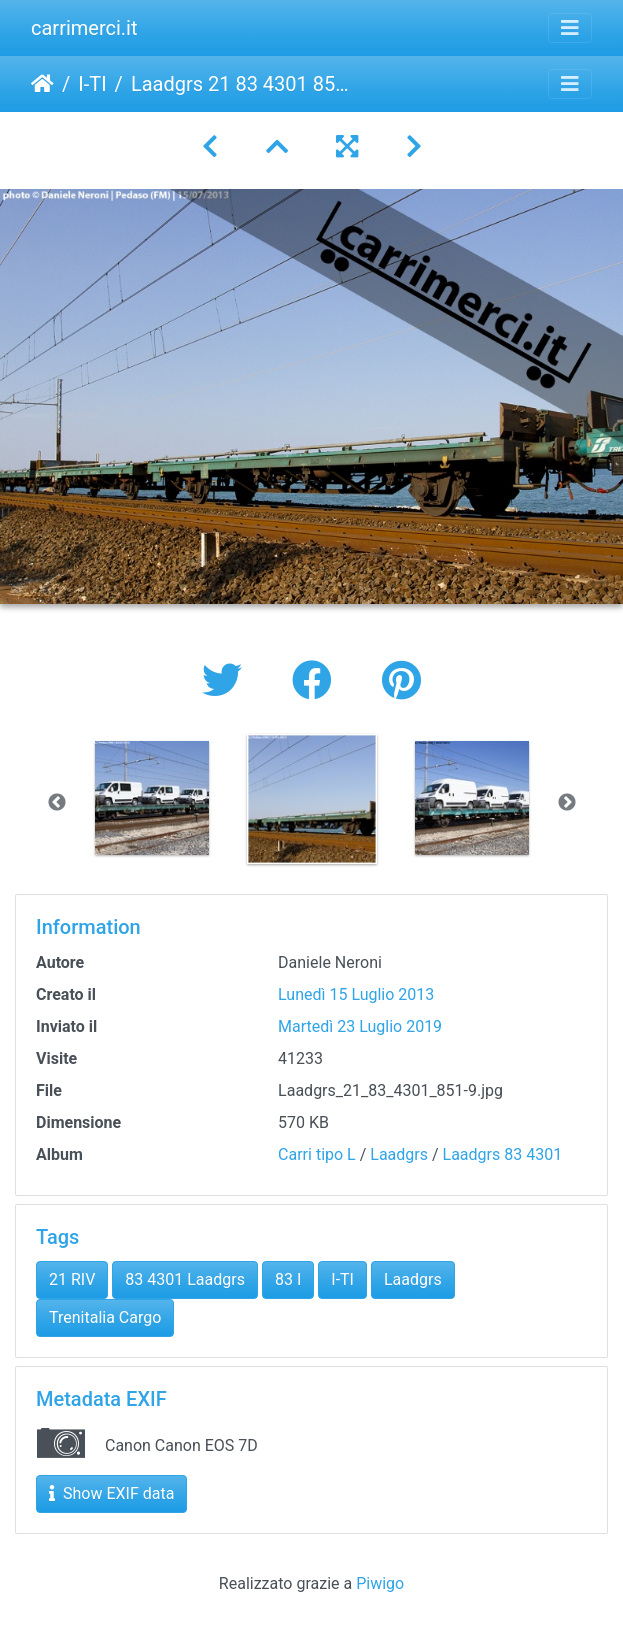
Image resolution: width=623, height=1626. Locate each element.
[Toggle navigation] (570, 28)
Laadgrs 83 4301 (503, 1154)
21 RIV (72, 1279)
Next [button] (567, 803)
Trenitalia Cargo (105, 1317)
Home (42, 84)
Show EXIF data (111, 1493)
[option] (152, 798)
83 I (288, 1279)
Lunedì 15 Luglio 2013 (356, 994)
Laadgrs (399, 1154)
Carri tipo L (317, 1154)
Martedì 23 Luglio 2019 (360, 1026)
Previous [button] (57, 803)
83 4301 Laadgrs (185, 1279)
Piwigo (380, 1583)
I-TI (92, 84)
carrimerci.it (84, 28)
